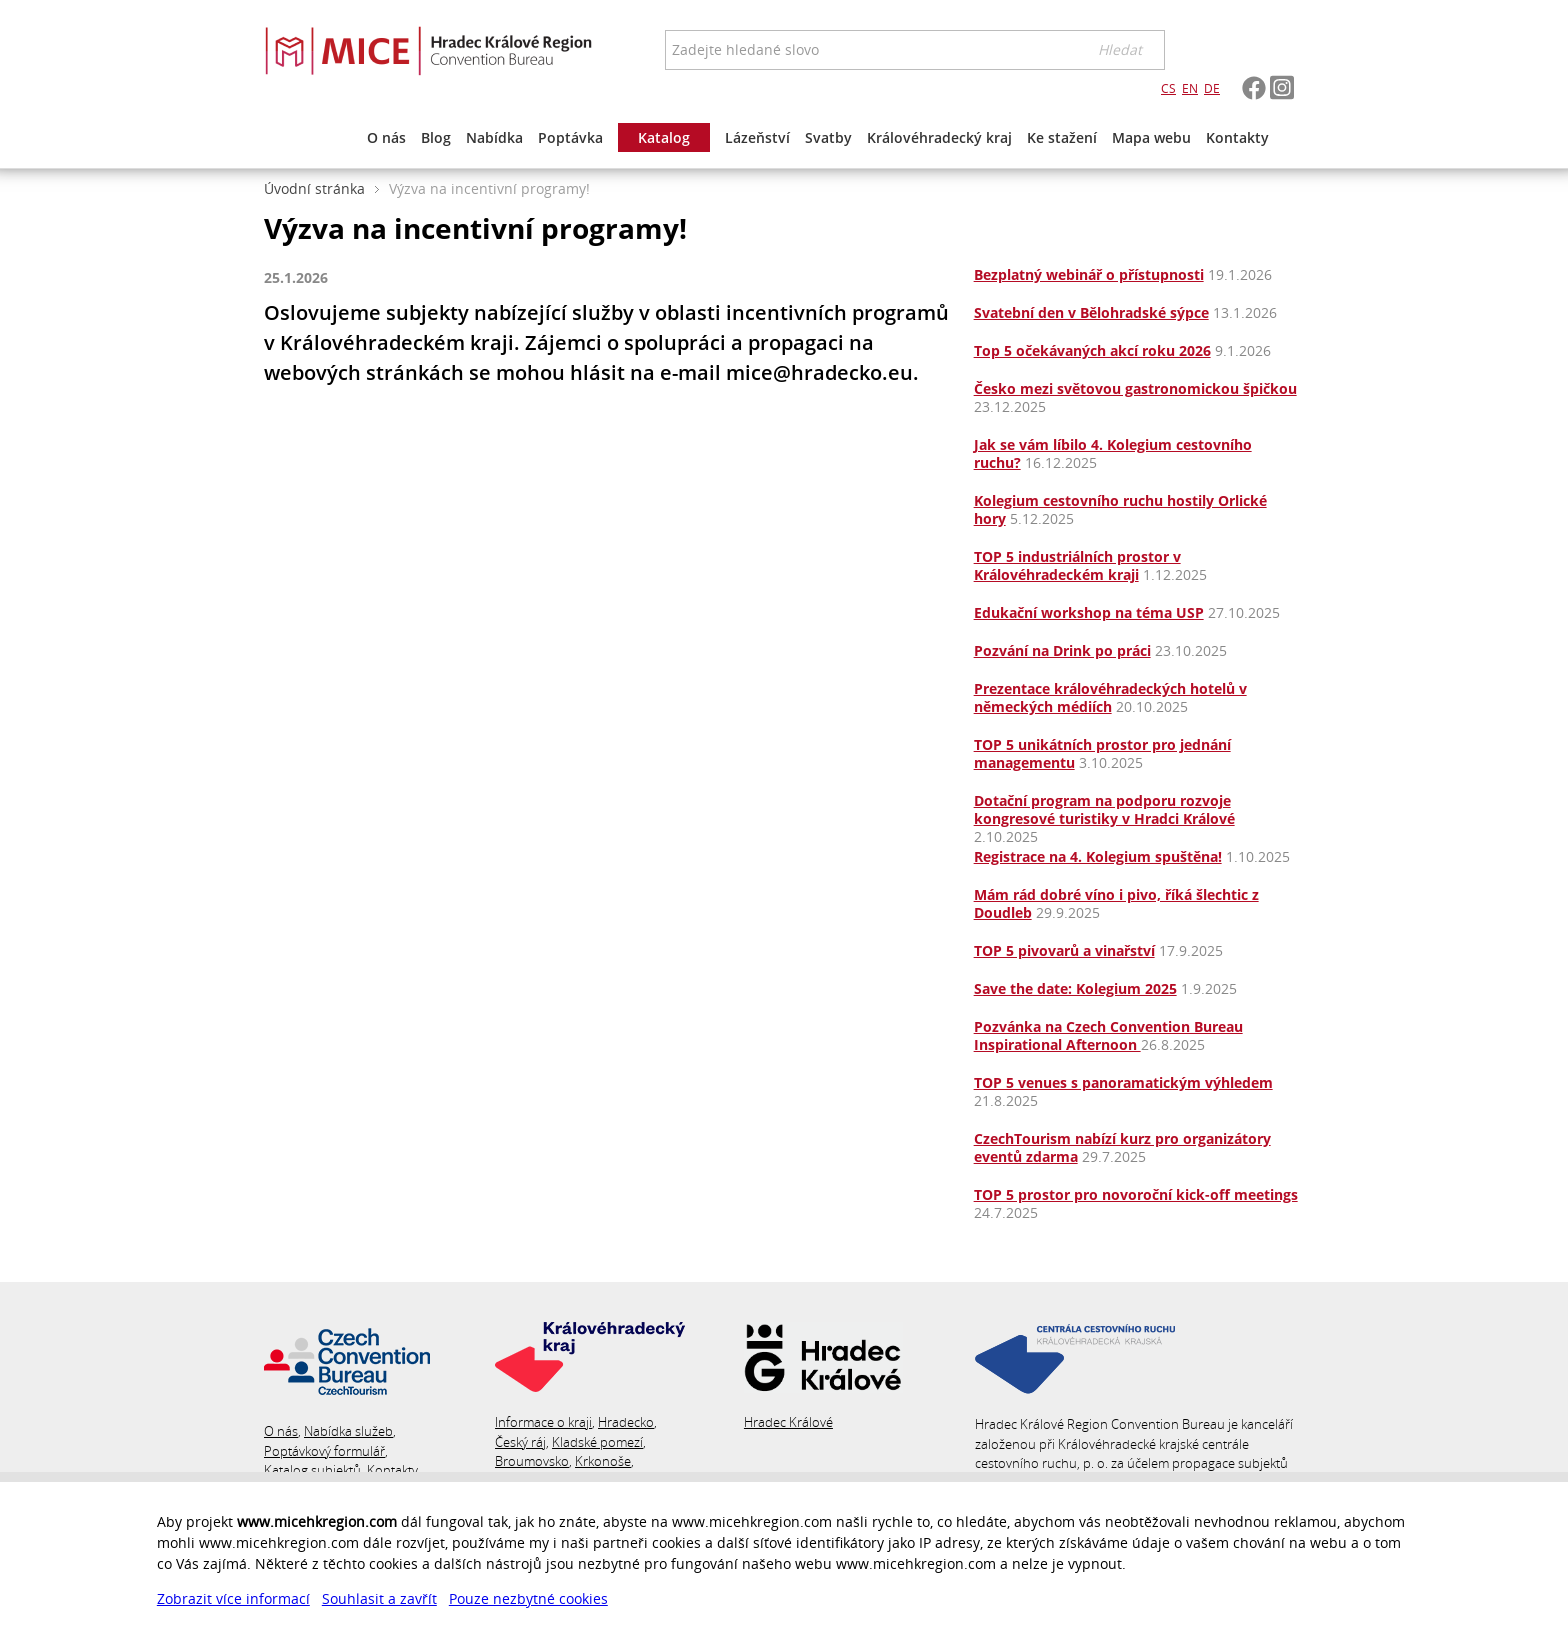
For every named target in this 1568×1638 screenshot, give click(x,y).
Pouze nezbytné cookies (528, 1598)
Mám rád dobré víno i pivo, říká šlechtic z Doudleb (1116, 903)
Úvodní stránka (314, 188)
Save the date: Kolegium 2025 (1075, 988)
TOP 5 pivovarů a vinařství (1064, 950)
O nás (281, 1431)
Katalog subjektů (312, 1470)
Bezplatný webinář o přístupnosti (1089, 274)
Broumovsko (532, 1461)
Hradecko (626, 1422)
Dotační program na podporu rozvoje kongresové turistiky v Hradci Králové (1104, 809)
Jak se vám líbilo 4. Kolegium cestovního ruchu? (1113, 453)
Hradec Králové (788, 1422)
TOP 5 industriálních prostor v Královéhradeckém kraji (1077, 565)
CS (1168, 88)
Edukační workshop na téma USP (1089, 612)
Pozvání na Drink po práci (1062, 650)
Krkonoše (603, 1461)
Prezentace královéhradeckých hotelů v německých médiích (1110, 697)
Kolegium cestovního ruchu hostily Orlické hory (1120, 509)
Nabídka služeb (348, 1431)
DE (1212, 88)
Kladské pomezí (597, 1442)
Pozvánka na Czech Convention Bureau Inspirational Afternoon (1108, 1035)
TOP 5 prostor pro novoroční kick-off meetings (1136, 1194)
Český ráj (520, 1442)
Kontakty (392, 1470)
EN (1190, 88)
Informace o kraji (543, 1422)
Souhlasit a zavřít (379, 1598)
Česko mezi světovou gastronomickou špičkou (1135, 388)
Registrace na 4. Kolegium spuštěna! (1098, 856)
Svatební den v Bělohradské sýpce (1091, 312)
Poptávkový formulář (324, 1451)
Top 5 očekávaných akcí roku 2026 (1092, 350)
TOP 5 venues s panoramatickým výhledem (1123, 1082)
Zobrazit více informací (233, 1598)
